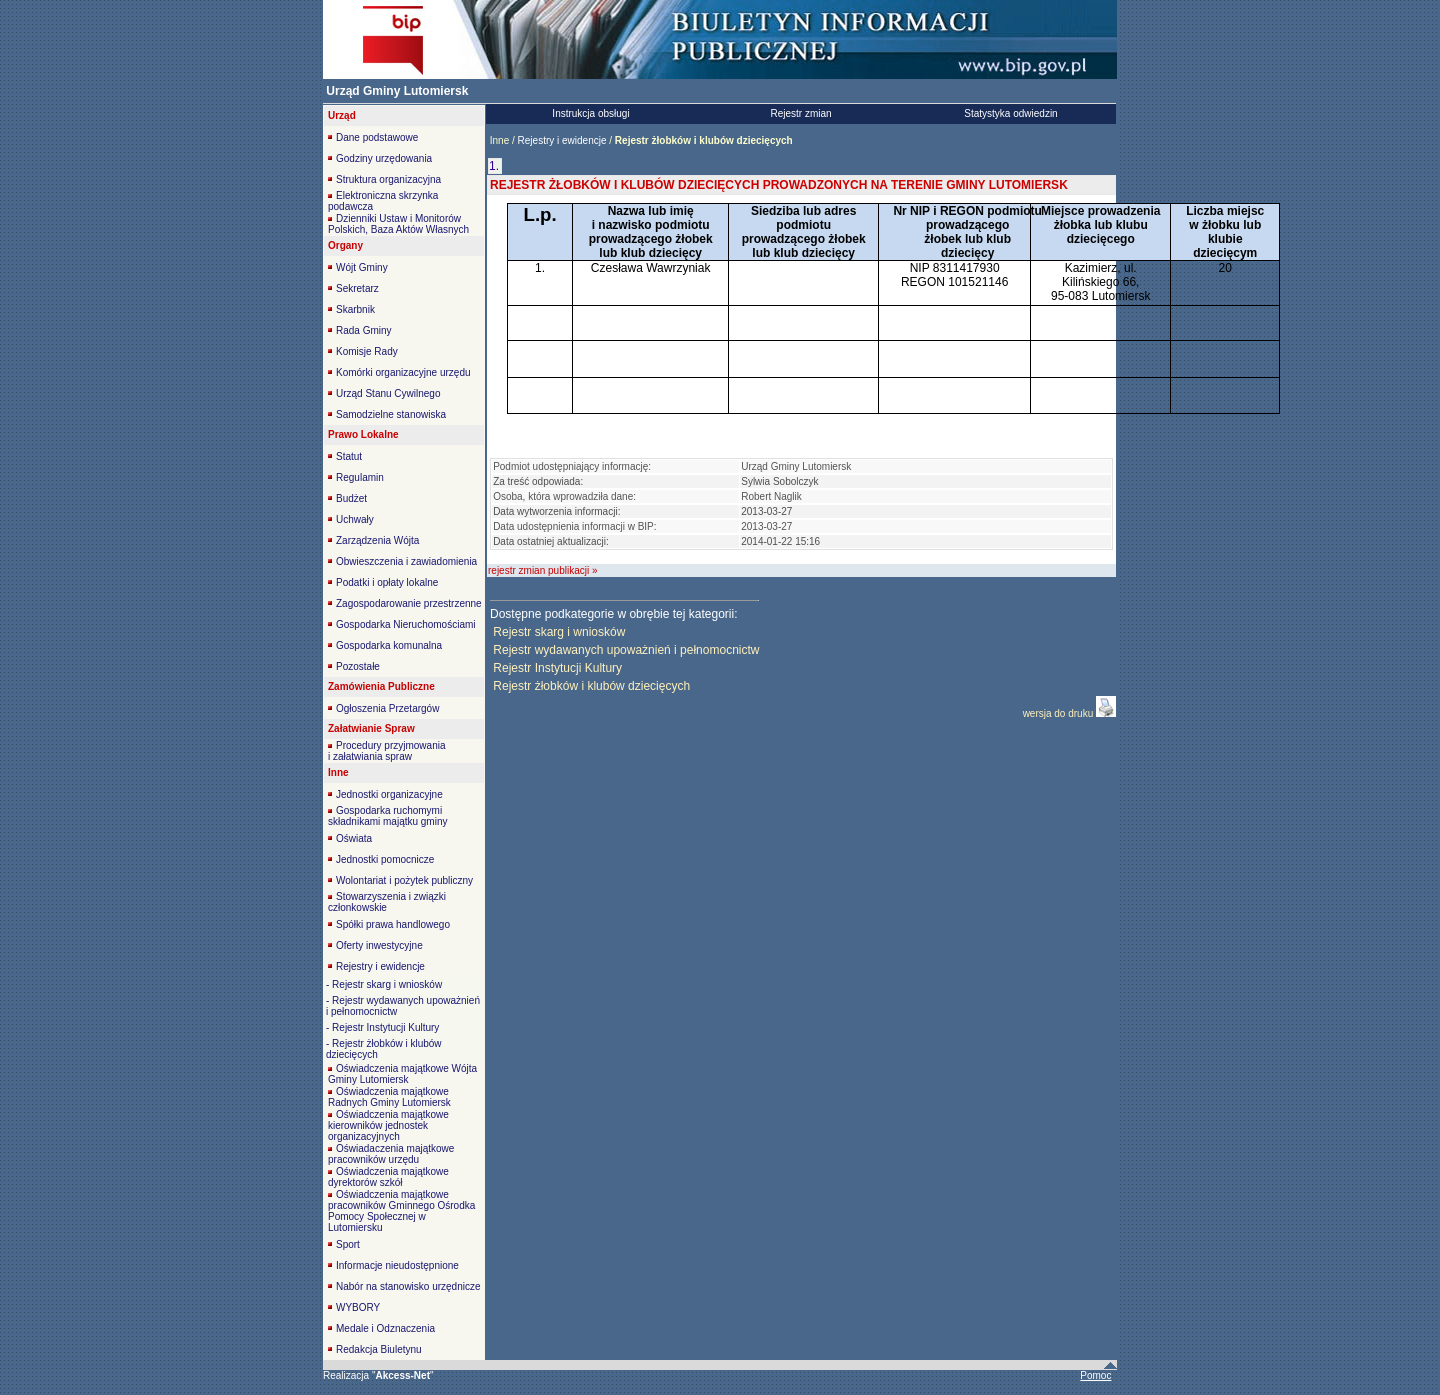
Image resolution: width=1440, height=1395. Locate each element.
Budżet (351, 498)
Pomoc (1095, 1375)
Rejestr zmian (800, 113)
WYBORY (358, 1307)
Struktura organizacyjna (388, 179)
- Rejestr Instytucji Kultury (382, 1027)
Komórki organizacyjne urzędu (403, 372)
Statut (349, 456)
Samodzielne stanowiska (391, 414)
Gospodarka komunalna (389, 645)
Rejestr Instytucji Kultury (557, 668)
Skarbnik (355, 309)
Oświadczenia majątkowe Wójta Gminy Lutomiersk (402, 1074)
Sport (348, 1244)
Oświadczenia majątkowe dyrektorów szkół (388, 1177)
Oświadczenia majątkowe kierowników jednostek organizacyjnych (388, 1125)
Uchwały (355, 519)
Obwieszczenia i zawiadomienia (406, 561)
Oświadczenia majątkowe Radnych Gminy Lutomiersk (389, 1097)
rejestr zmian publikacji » (543, 570)
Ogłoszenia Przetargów (387, 708)
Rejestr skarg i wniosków (559, 632)
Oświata (354, 838)
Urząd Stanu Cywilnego (388, 393)
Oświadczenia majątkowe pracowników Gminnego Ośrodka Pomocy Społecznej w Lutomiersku (401, 1211)
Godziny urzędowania (384, 158)
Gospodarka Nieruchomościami (406, 624)
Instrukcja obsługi (590, 113)
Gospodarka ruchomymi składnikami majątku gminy (388, 816)
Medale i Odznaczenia (385, 1328)
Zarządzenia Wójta (377, 540)
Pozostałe (358, 666)
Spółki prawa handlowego (393, 924)
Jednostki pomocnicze (385, 859)
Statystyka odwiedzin (1010, 113)
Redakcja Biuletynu (379, 1349)
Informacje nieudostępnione (397, 1265)
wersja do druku (1059, 713)
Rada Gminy (364, 330)
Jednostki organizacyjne (389, 794)
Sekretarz (357, 288)
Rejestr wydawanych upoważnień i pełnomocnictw (626, 650)
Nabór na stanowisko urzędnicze (408, 1286)
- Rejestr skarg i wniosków (384, 984)
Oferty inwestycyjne (379, 945)
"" (403, 1375)
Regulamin (360, 477)
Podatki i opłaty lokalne (387, 582)
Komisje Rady (367, 351)
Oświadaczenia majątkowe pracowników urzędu (391, 1154)
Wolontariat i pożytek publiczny (404, 880)
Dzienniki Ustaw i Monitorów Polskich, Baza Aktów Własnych (398, 224)
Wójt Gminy (362, 267)
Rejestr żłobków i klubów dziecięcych (591, 686)
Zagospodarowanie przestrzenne (409, 603)
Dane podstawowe (377, 137)
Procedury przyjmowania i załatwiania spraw (387, 751)
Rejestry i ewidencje (380, 966)
